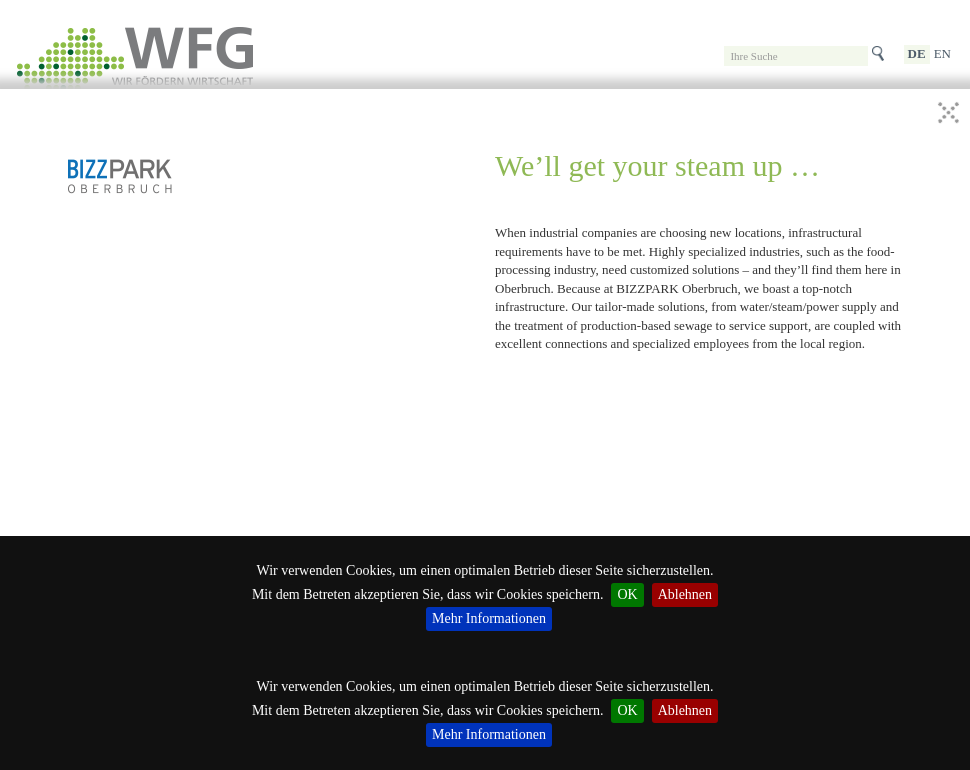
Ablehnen (685, 710)
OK (627, 710)
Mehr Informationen (489, 734)
